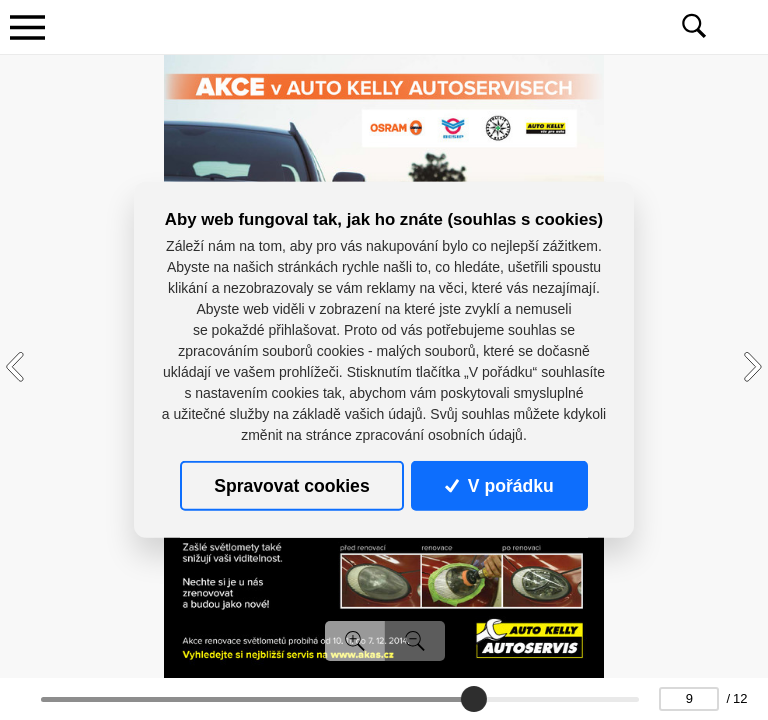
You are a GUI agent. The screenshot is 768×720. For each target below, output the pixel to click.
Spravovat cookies (291, 486)
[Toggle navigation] (27, 27)
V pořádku (499, 486)
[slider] (474, 699)
